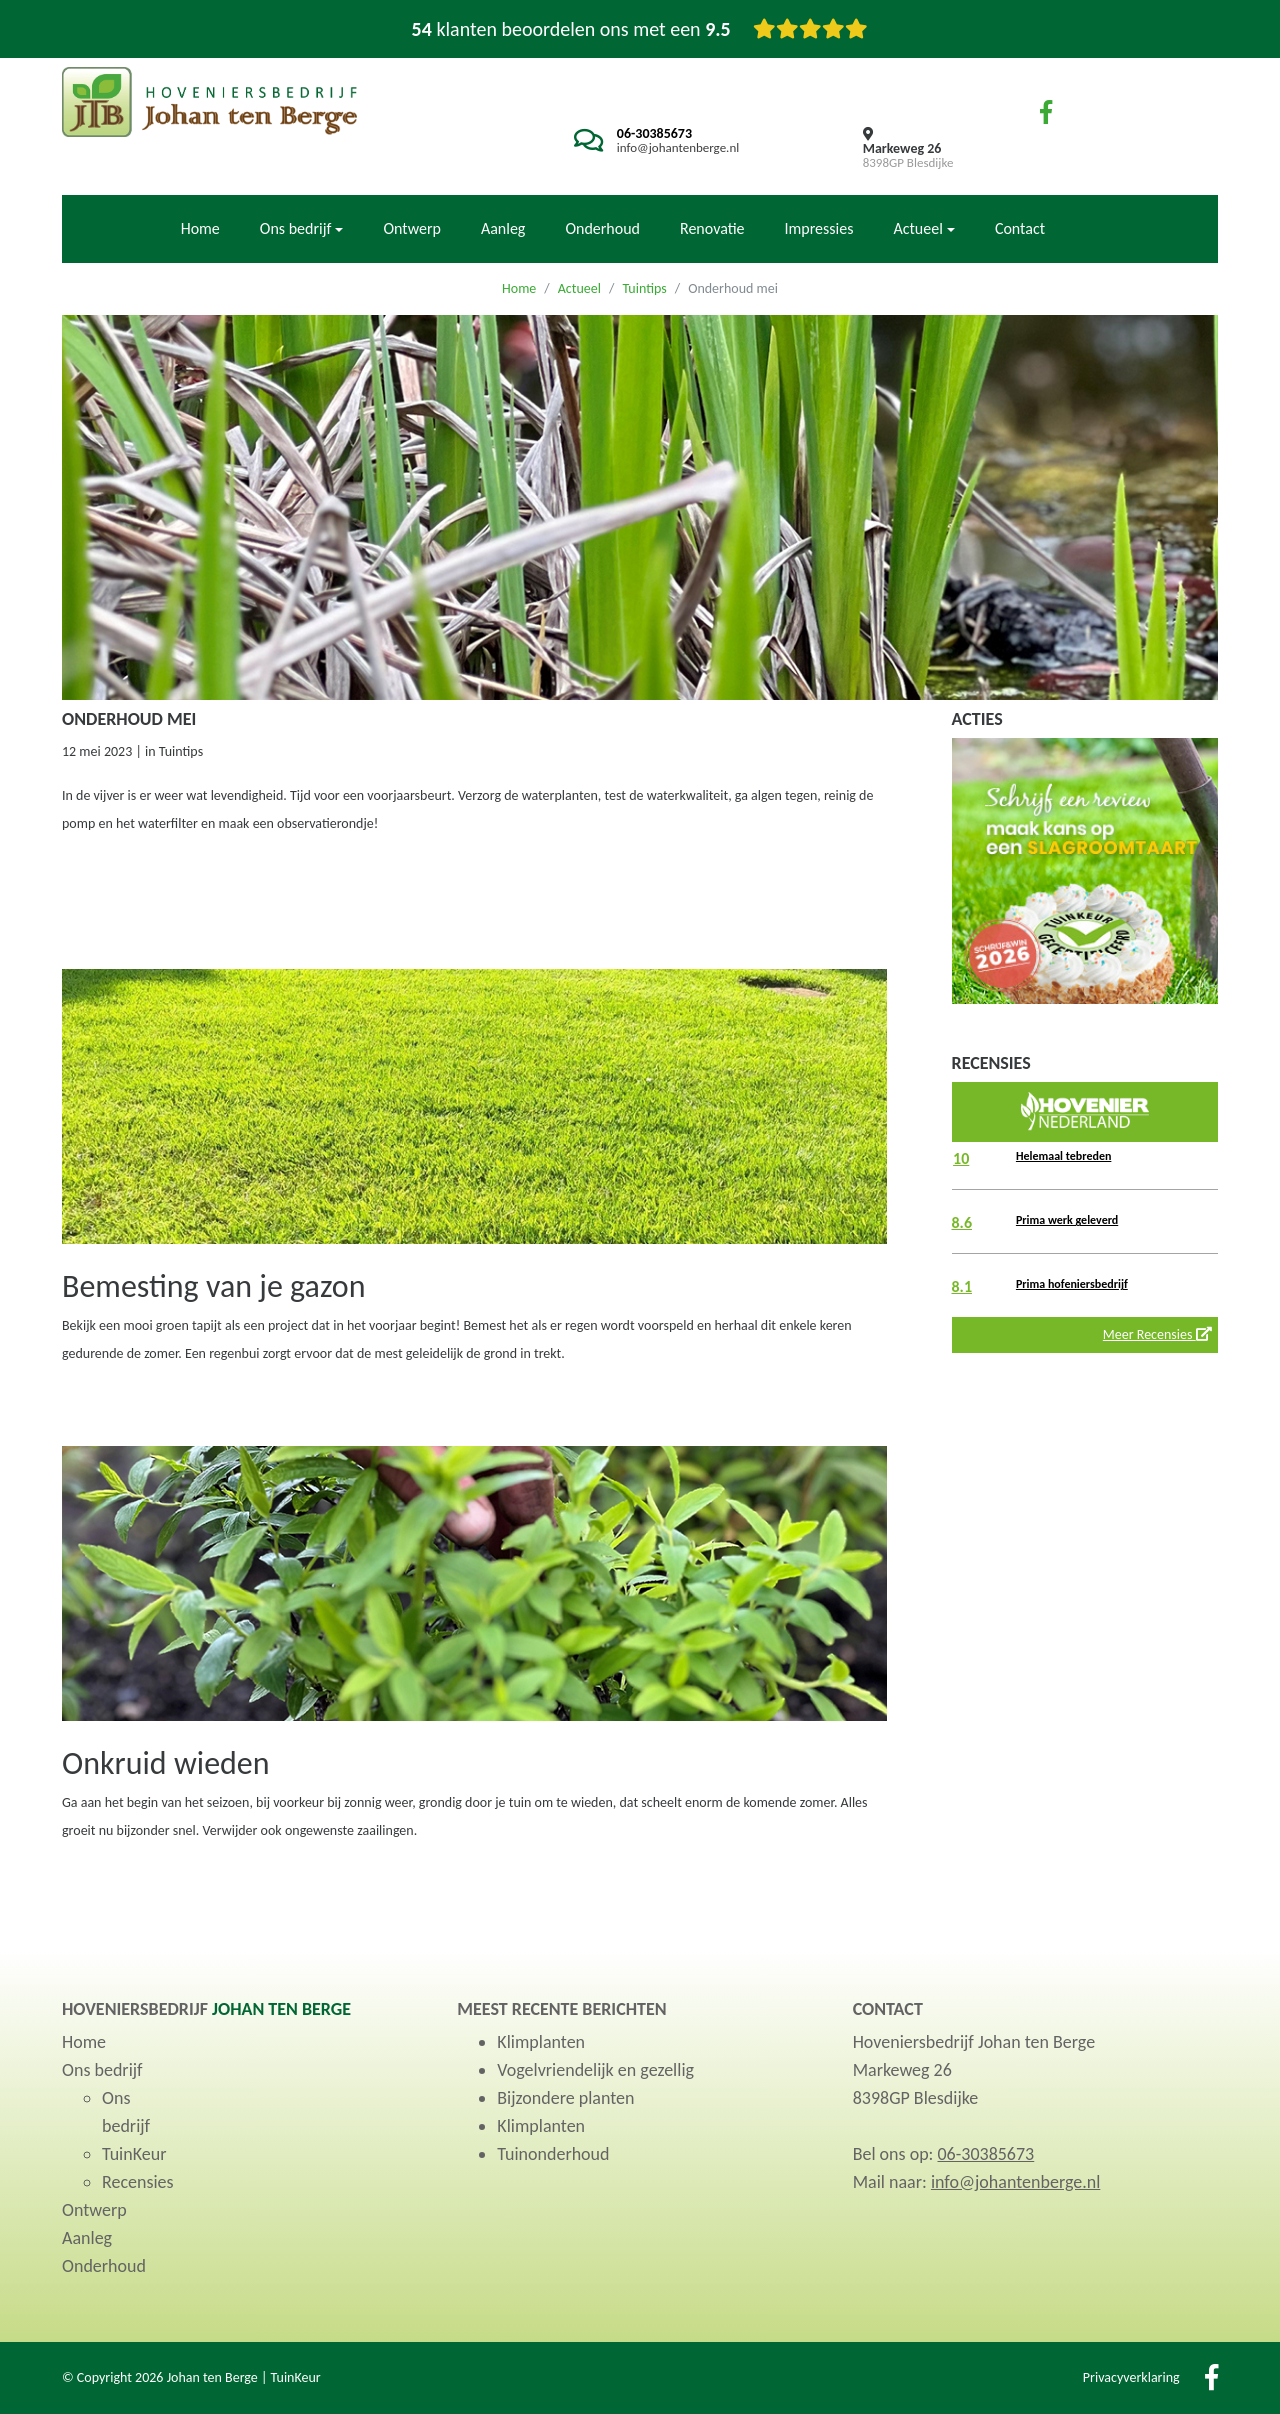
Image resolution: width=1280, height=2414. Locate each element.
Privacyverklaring (1131, 2377)
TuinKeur (134, 2154)
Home (200, 228)
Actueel (579, 288)
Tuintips (644, 288)
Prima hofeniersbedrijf (1072, 1284)
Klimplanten (541, 2042)
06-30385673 (654, 133)
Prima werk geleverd (1067, 1220)
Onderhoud (602, 228)
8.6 (962, 1222)
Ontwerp (411, 228)
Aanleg (503, 228)
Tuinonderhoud (553, 2154)
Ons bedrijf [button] (296, 228)
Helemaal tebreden (1063, 1156)
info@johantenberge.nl (678, 147)
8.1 (962, 1286)
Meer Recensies (1157, 1334)
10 (961, 1158)
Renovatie (712, 228)
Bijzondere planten (565, 2098)
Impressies (819, 228)
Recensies (138, 2182)
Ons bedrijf (102, 2070)
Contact (1020, 228)
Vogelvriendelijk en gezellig (595, 2070)
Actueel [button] (917, 228)
